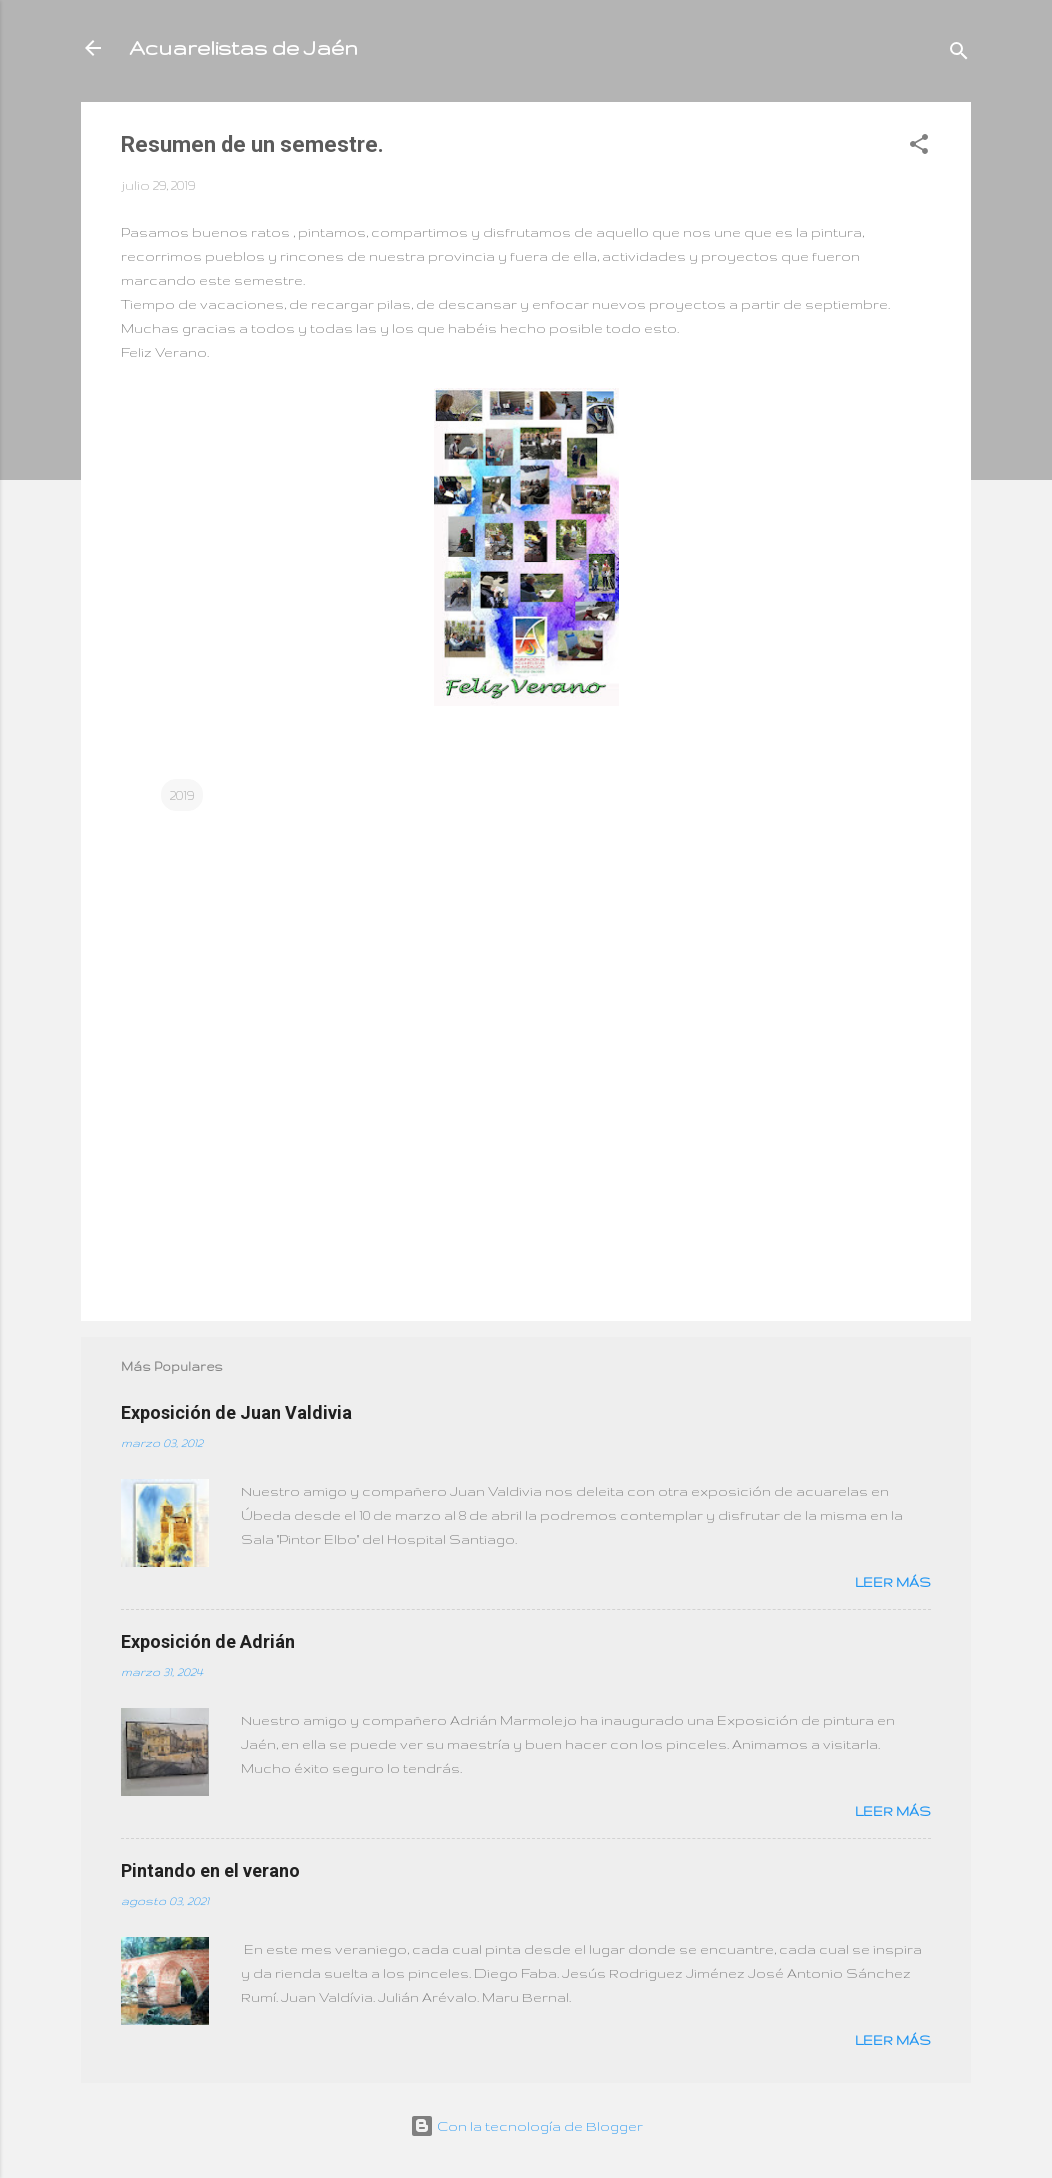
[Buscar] (959, 54)
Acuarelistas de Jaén (243, 47)
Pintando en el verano (210, 1870)
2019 (182, 795)
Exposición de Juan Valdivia (236, 1412)
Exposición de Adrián (208, 1641)
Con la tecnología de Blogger (526, 2126)
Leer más (893, 1582)
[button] (919, 147)
